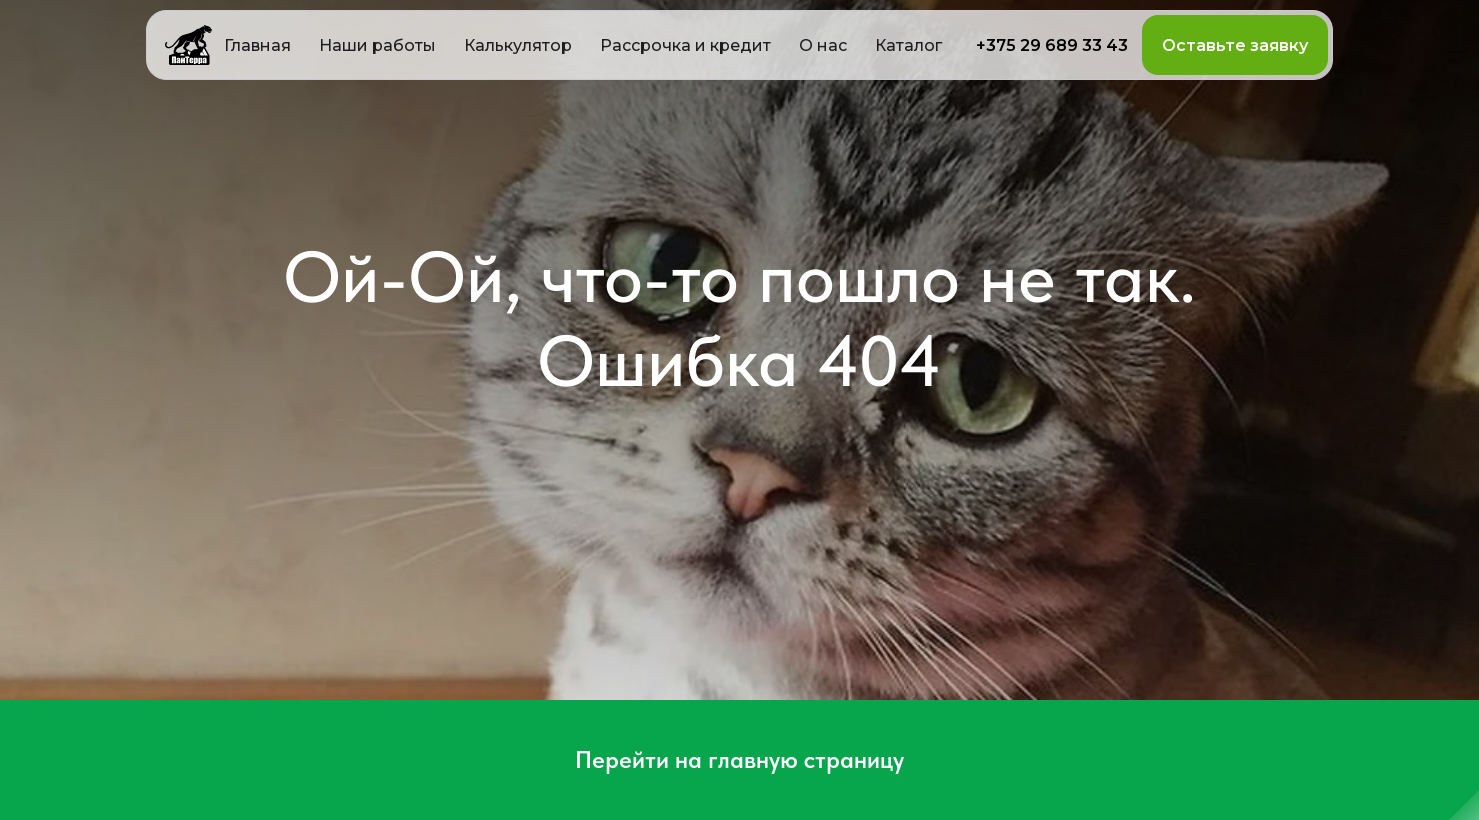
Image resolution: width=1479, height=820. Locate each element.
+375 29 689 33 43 (1052, 45)
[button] (518, 45)
